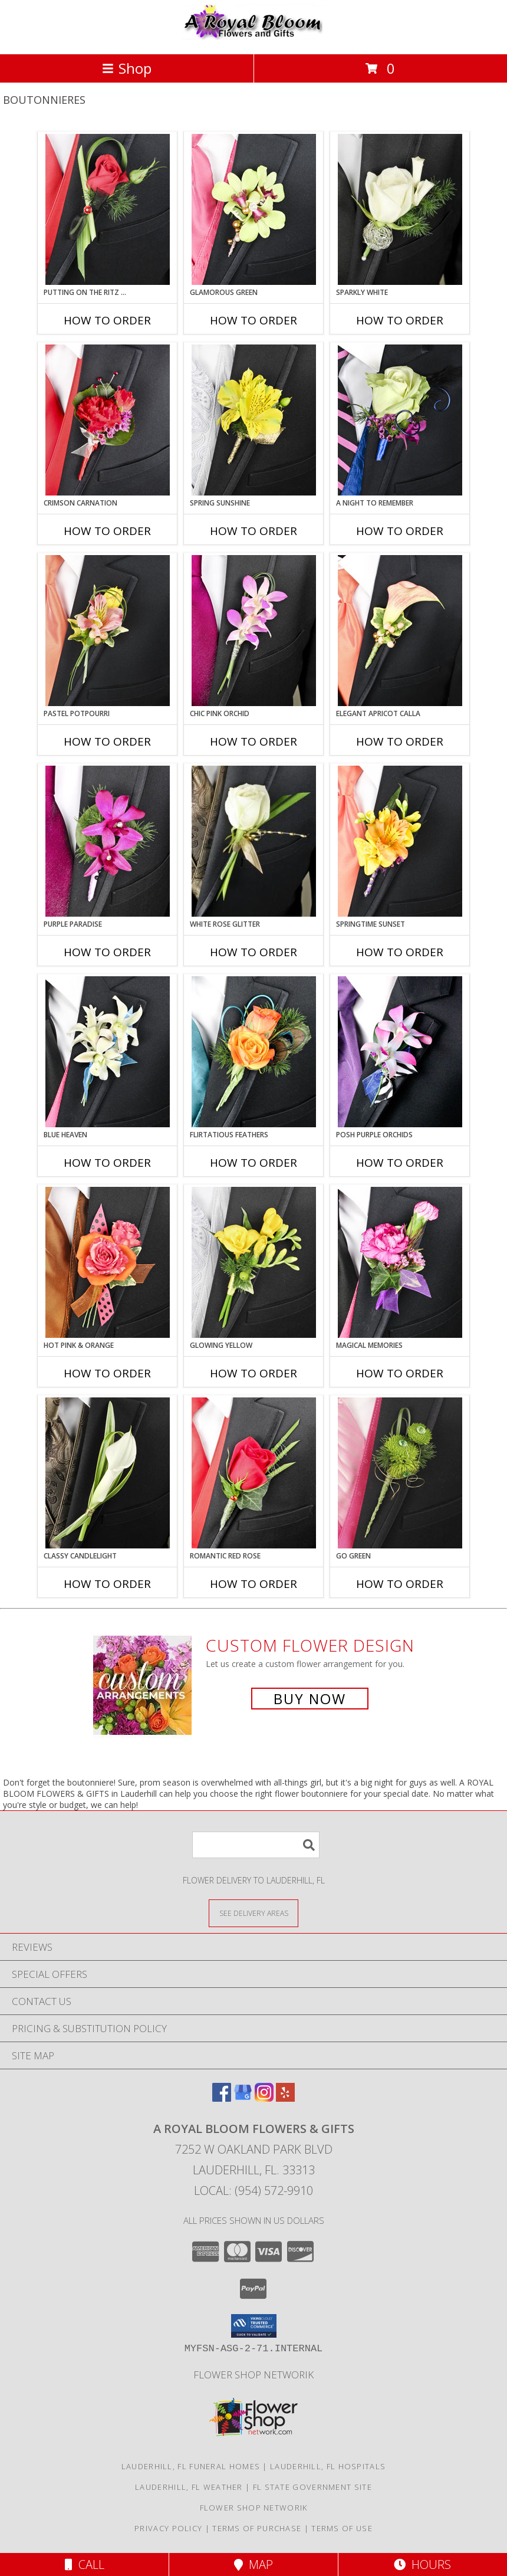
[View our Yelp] (285, 2098)
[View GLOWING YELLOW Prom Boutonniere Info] (254, 1262)
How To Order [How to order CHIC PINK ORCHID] (253, 741)
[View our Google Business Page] (242, 2098)
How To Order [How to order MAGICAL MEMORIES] (399, 1373)
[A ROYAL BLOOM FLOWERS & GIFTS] (253, 36)
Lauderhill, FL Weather (189, 2487)
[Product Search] (256, 1845)
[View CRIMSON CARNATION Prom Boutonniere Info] (107, 419)
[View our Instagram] (264, 2098)
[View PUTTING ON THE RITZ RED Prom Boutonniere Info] (107, 209)
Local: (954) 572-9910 (253, 2190)
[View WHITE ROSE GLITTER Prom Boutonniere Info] (254, 841)
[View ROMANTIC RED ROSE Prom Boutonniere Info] (254, 1472)
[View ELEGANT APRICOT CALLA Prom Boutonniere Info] (400, 630)
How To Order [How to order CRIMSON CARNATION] (107, 531)
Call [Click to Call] (84, 2564)
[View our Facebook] (221, 2098)
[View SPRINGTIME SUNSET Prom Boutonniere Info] (400, 841)
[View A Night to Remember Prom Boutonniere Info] (400, 419)
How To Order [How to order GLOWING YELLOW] (253, 1373)
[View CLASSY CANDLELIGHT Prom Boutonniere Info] (107, 1472)
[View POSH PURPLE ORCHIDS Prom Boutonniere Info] (400, 1051)
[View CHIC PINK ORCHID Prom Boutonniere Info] (254, 630)
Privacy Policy (168, 2528)
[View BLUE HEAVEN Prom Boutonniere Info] (107, 1051)
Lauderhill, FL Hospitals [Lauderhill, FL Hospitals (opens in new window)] (328, 2466)
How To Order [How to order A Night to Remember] (399, 531)
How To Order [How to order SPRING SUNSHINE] (253, 531)
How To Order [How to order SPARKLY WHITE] (399, 320)
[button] (253, 2326)
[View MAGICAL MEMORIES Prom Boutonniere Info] (400, 1262)
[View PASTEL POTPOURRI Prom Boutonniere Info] (107, 630)
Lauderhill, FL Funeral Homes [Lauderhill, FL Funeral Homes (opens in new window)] (190, 2466)
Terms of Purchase (256, 2528)
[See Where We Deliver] (253, 1912)
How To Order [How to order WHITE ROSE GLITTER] (253, 952)
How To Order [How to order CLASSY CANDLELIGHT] (107, 1583)
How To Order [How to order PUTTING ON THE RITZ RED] (107, 320)
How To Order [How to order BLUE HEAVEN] (107, 1162)
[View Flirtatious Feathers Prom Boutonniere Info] (254, 1051)
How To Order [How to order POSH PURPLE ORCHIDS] (399, 1162)
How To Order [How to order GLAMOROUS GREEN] (253, 320)
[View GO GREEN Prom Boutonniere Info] (400, 1472)
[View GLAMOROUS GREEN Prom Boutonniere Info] (254, 209)
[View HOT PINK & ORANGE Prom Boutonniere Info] (107, 1262)
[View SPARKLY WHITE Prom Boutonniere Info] (400, 209)
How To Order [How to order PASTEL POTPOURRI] (107, 741)
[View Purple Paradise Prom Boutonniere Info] (107, 841)
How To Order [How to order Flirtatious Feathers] (253, 1162)
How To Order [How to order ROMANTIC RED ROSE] (253, 1583)
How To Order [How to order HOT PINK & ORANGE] (107, 1373)
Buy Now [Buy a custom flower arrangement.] (310, 1698)
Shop (127, 68)
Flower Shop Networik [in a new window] (253, 2374)
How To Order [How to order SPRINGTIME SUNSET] (399, 952)
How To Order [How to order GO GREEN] (399, 1583)
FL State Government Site (312, 2487)
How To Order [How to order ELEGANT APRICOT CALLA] (399, 741)
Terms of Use (342, 2528)
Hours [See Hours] (422, 2564)
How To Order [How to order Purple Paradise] (107, 952)
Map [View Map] (253, 2564)
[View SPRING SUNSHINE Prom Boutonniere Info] (254, 419)
